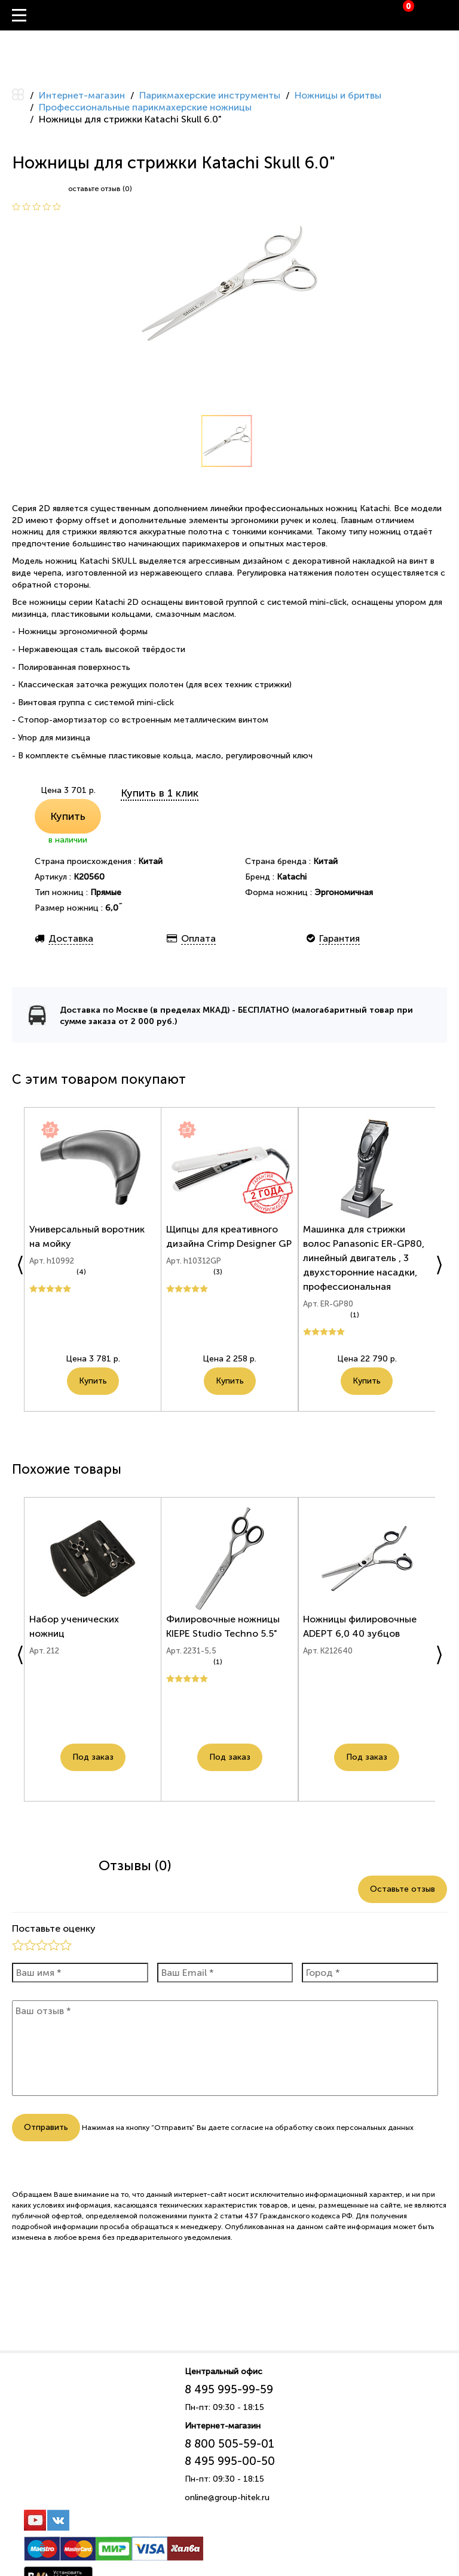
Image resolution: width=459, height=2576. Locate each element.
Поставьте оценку (54, 1928)
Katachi (292, 877)
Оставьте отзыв (402, 1889)
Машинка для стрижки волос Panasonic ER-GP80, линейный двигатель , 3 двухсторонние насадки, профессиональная (366, 1263)
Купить (67, 816)
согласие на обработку (272, 2127)
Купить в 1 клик (159, 793)
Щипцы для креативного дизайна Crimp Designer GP (224, 1249)
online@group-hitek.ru (227, 2497)
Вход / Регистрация (450, 15)
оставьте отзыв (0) (100, 189)
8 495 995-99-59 (229, 2389)
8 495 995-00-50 (230, 2461)
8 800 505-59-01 (229, 2444)
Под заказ (93, 1762)
